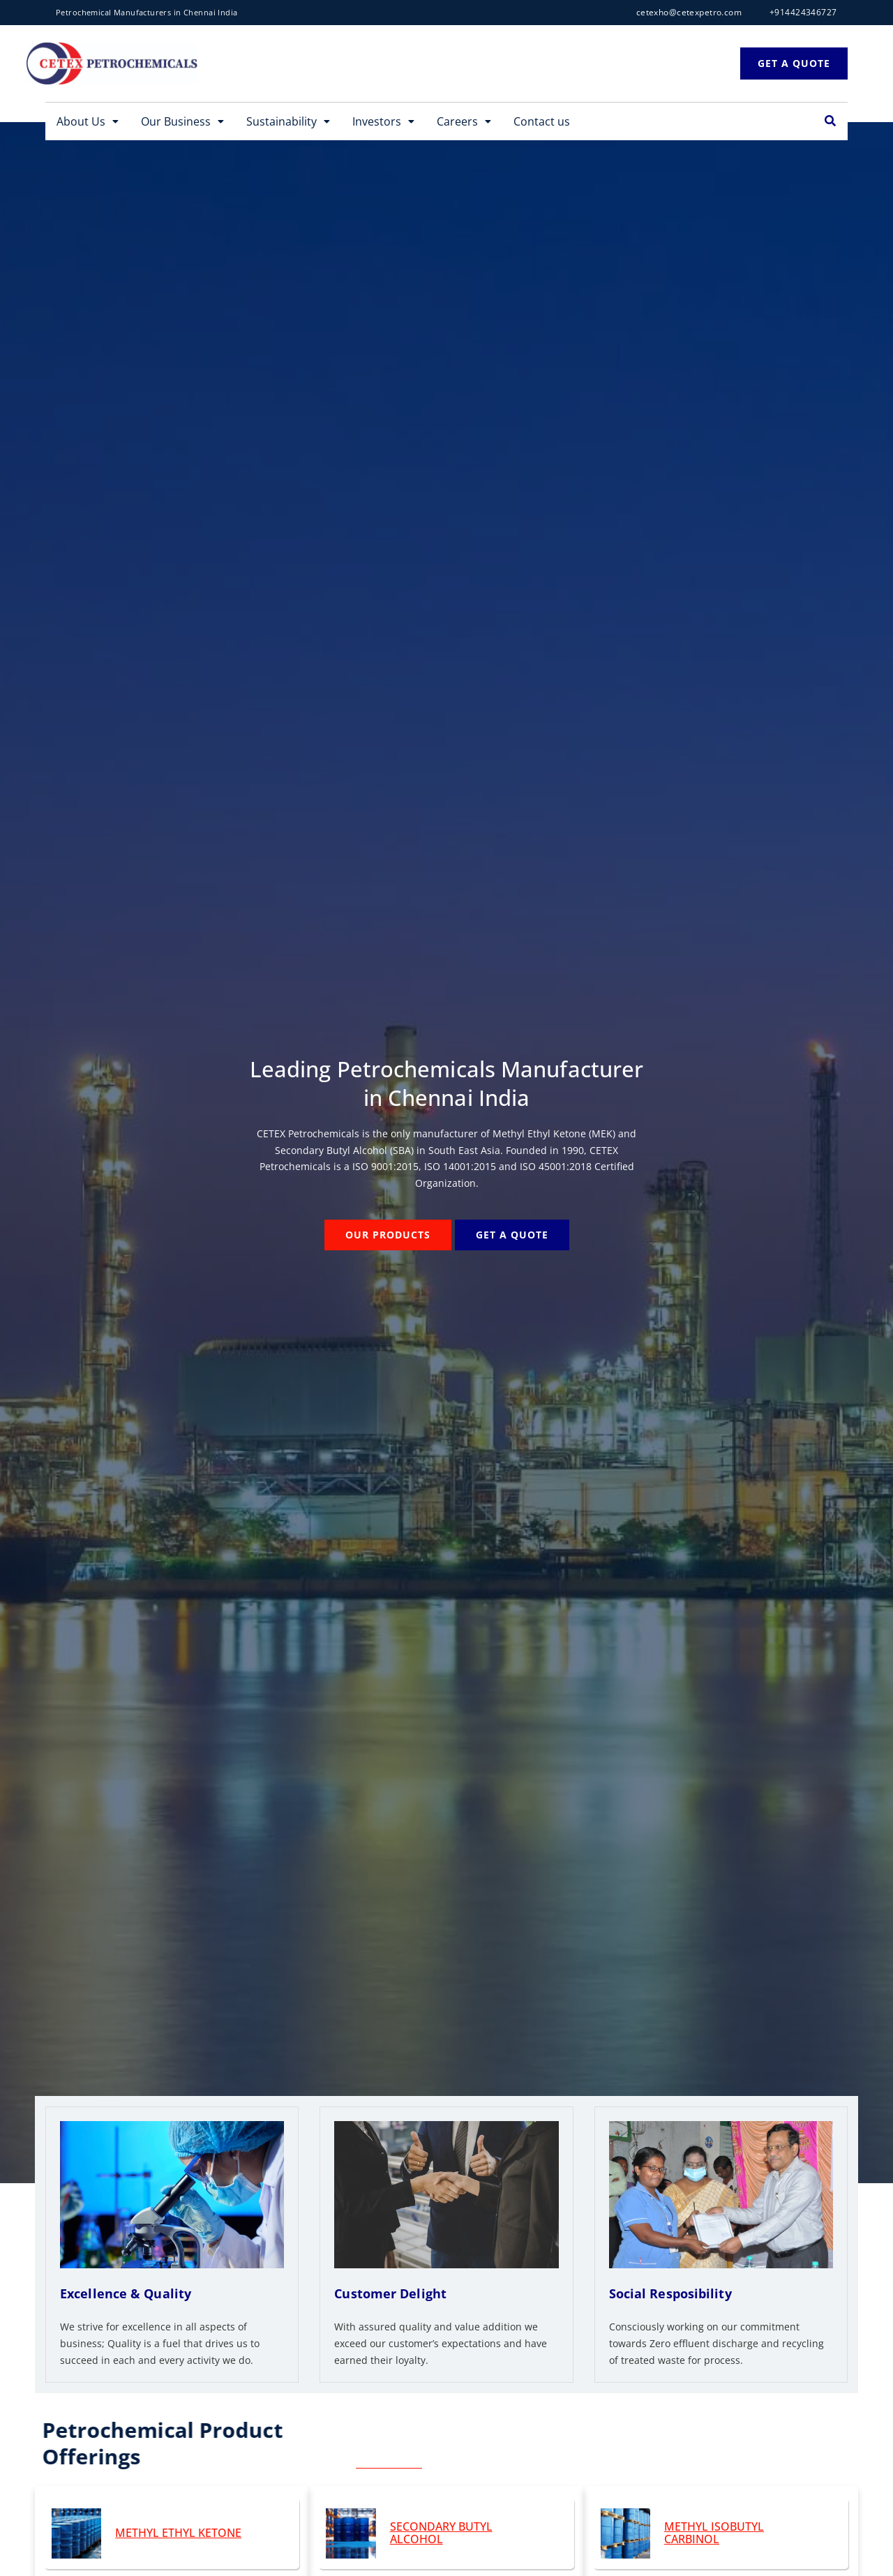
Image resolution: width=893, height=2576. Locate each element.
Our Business (182, 121)
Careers (464, 121)
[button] (87, 121)
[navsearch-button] (830, 121)
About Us (88, 121)
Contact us (541, 121)
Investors (383, 121)
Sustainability (288, 121)
